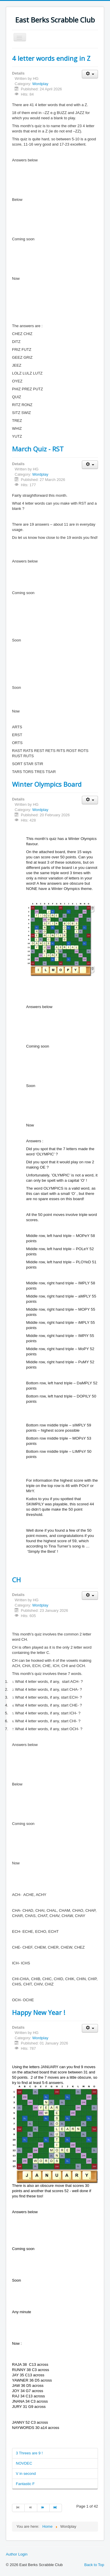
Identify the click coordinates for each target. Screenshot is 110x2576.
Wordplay (40, 84)
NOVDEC (24, 2463)
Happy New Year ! (38, 2012)
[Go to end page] (56, 2508)
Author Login (17, 2554)
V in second (26, 2473)
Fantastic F (25, 2484)
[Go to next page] (43, 2508)
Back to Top (94, 2565)
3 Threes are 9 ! (29, 2453)
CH (16, 1579)
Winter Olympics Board (47, 784)
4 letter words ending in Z (51, 58)
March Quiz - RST (38, 448)
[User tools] (90, 74)
